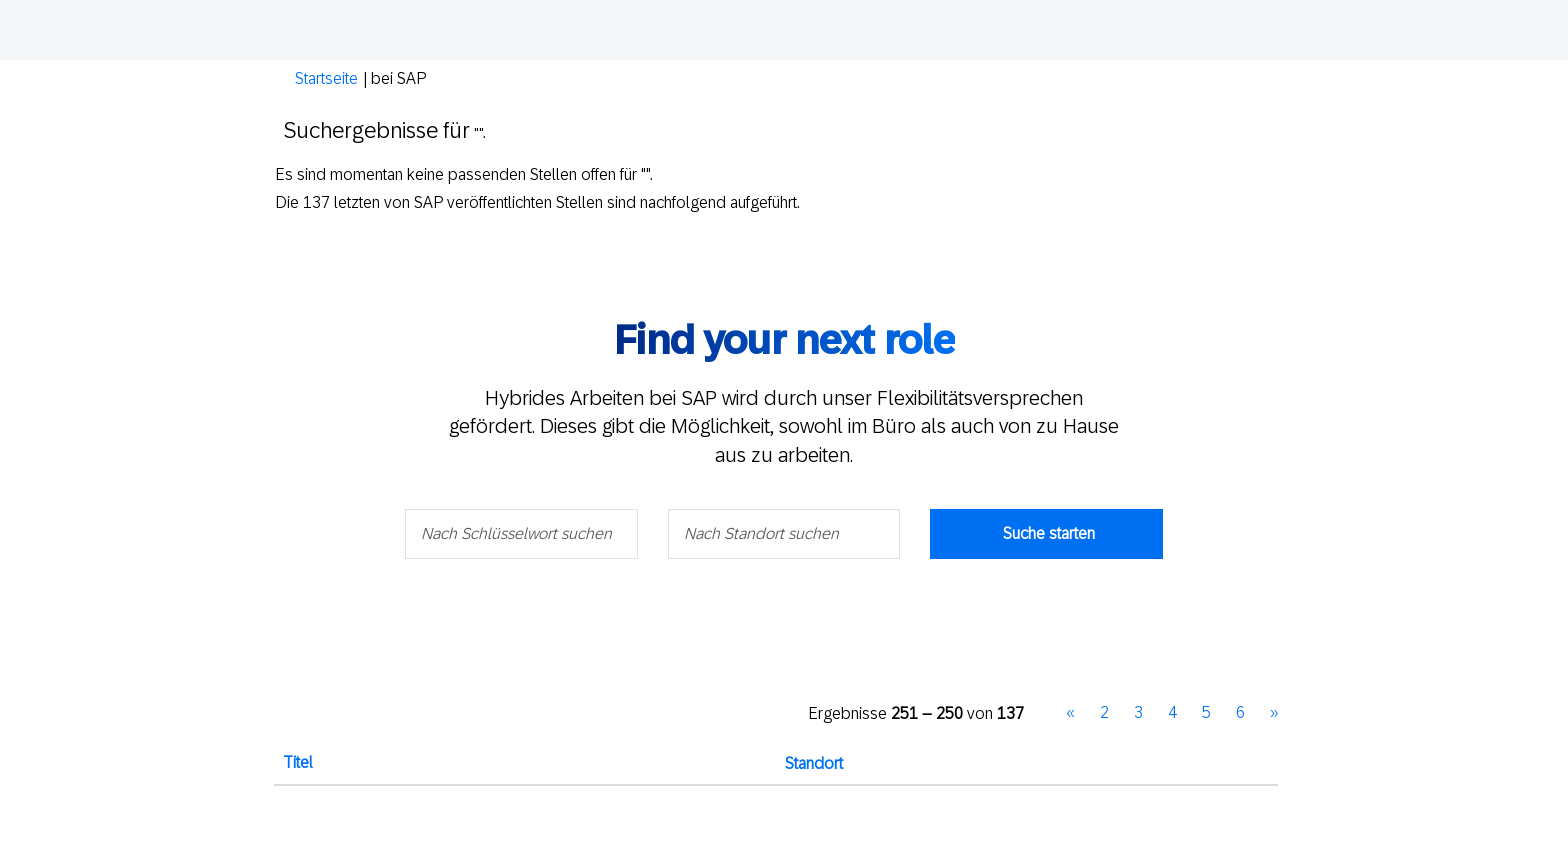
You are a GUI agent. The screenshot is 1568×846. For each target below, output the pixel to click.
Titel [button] (298, 762)
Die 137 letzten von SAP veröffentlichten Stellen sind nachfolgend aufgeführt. (537, 202)
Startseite (326, 78)
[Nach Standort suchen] (784, 534)
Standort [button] (814, 763)
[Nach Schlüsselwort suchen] (521, 534)
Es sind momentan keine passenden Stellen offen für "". (464, 174)
